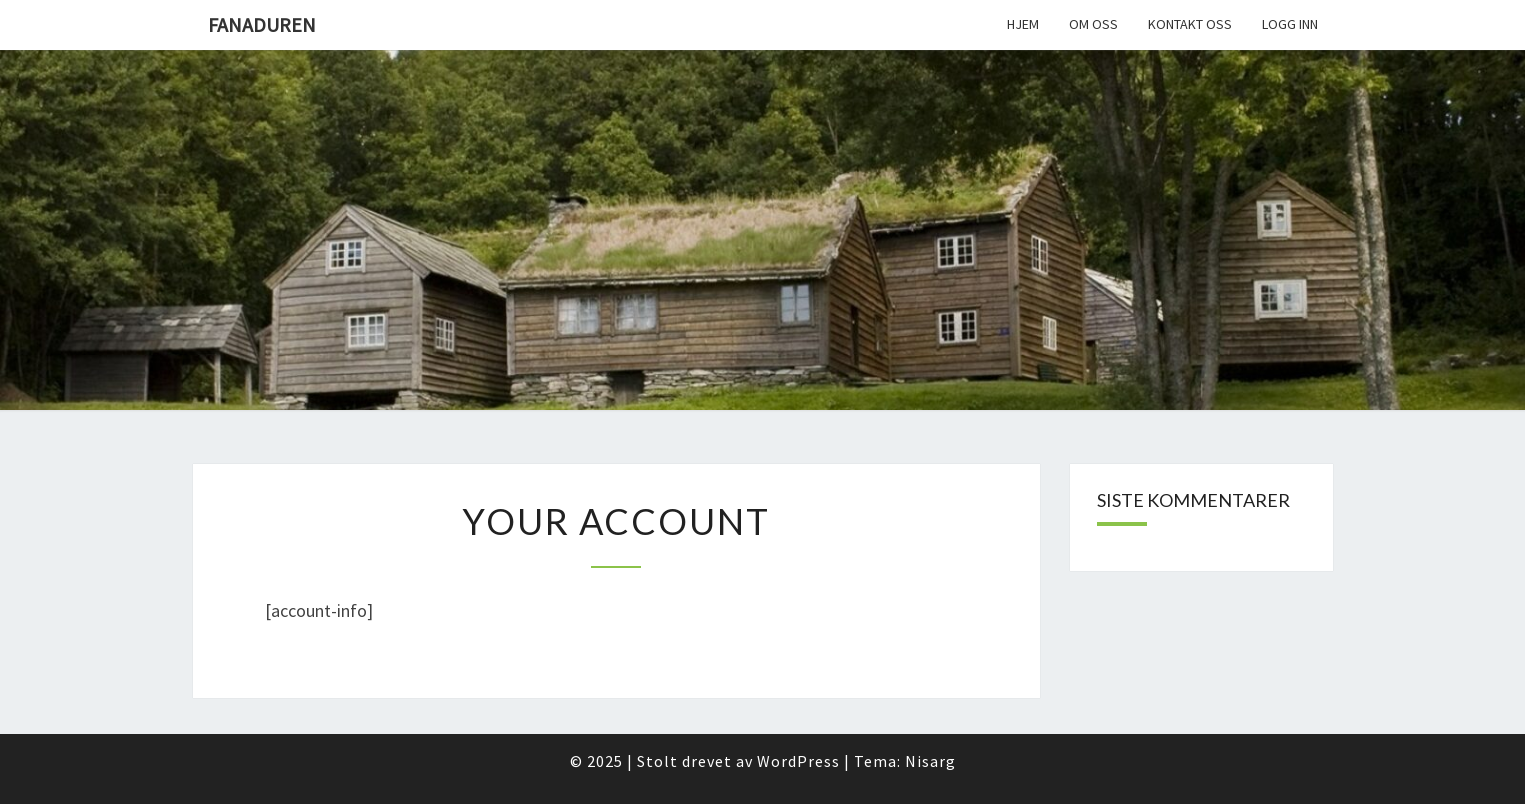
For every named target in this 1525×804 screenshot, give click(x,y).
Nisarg (930, 761)
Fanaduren (262, 24)
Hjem (1023, 24)
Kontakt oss (1190, 24)
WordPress (798, 761)
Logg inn (1290, 24)
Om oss (1093, 24)
